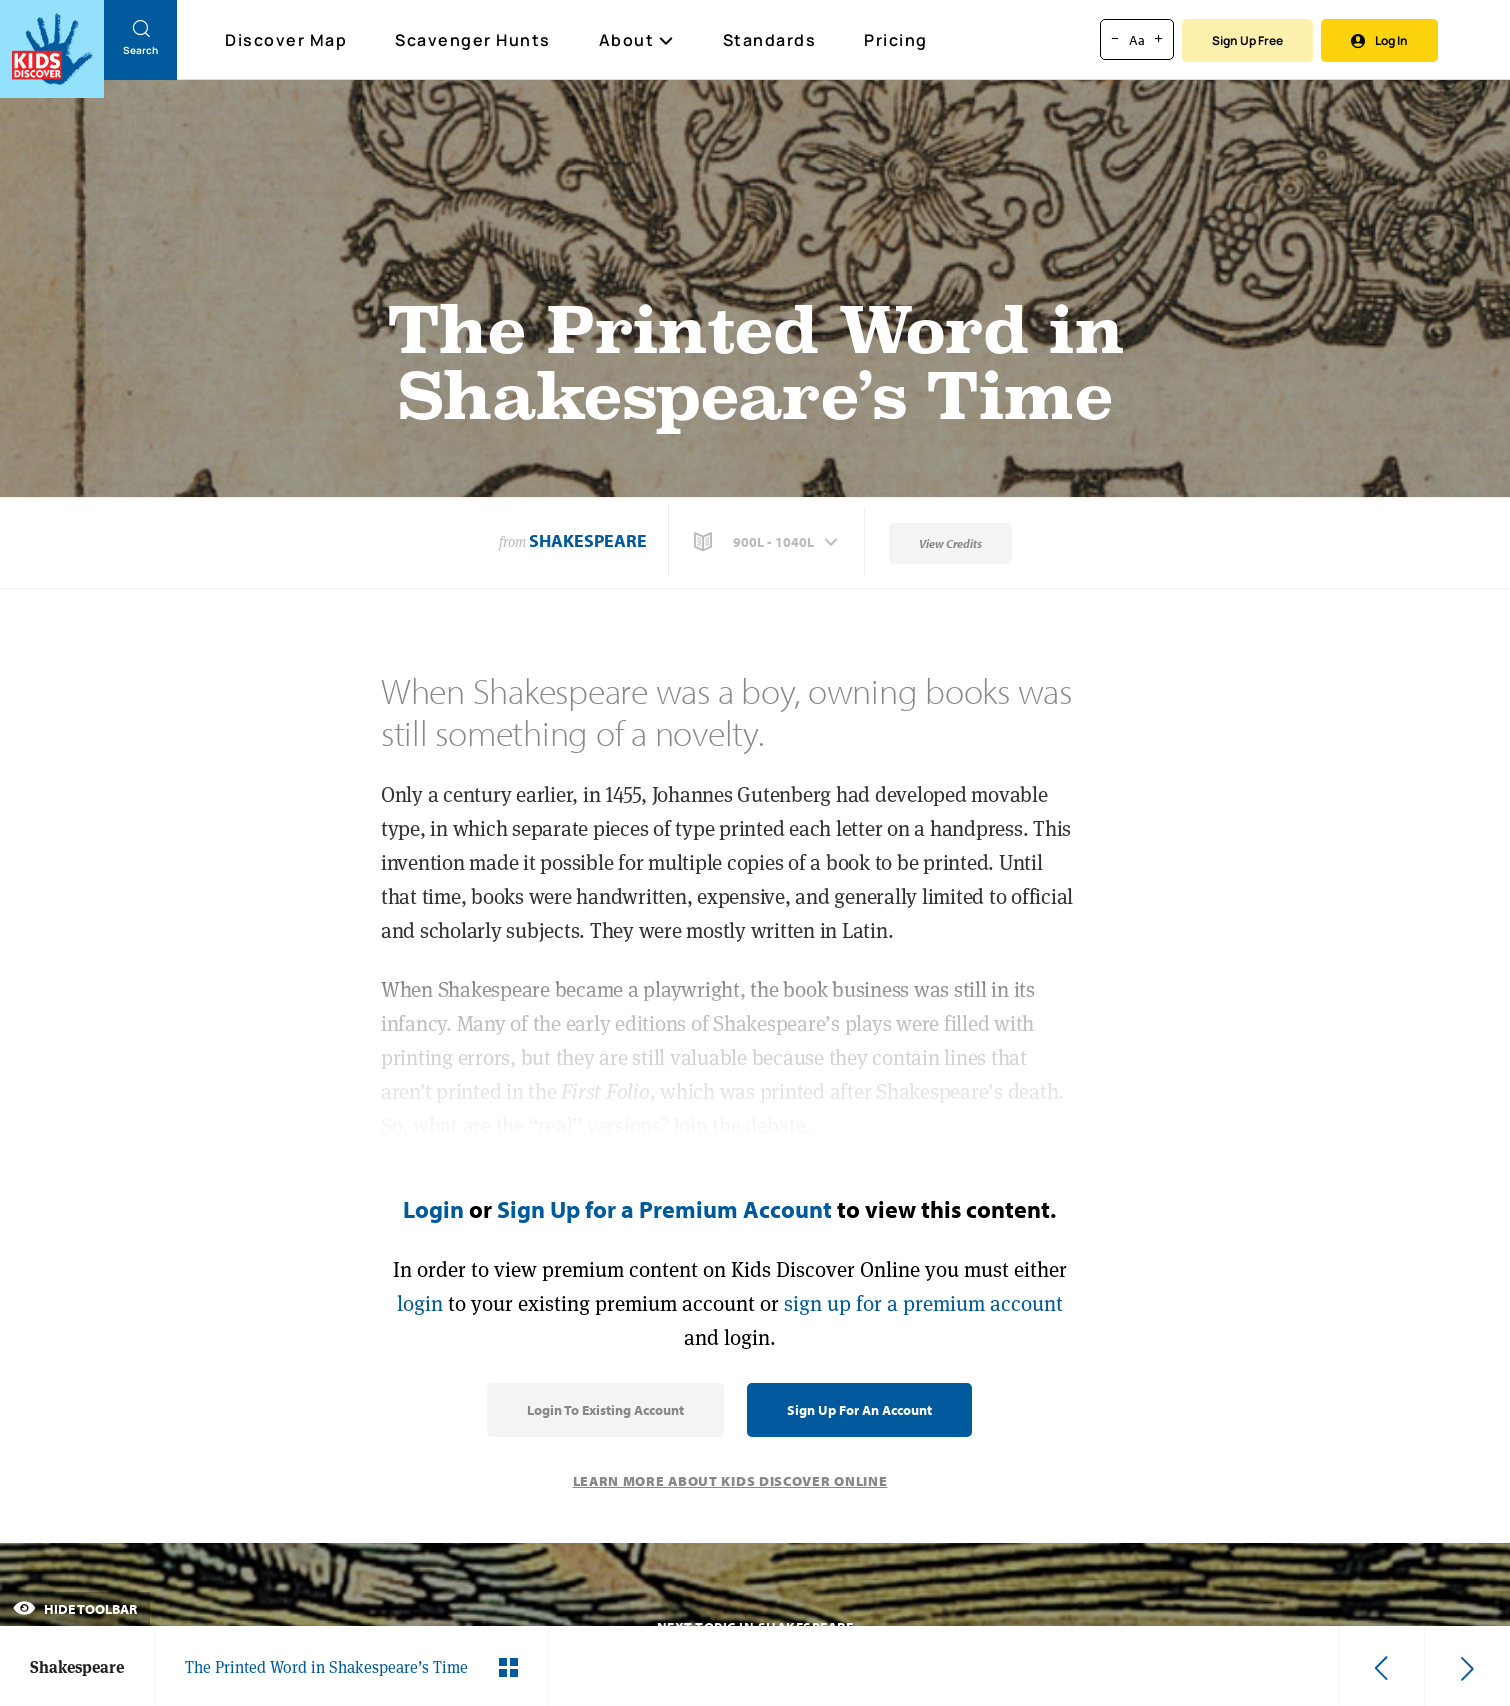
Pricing (896, 40)
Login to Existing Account (605, 1410)
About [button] (637, 40)
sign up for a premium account (923, 1303)
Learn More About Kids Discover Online (730, 1481)
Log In (1379, 40)
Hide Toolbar (75, 1609)
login (420, 1303)
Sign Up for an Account (859, 1410)
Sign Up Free (1247, 40)
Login (433, 1209)
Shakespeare (588, 540)
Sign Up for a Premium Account (664, 1209)
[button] (768, 542)
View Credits (950, 543)
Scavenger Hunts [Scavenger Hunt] (474, 41)
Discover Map (288, 40)
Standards (770, 40)
